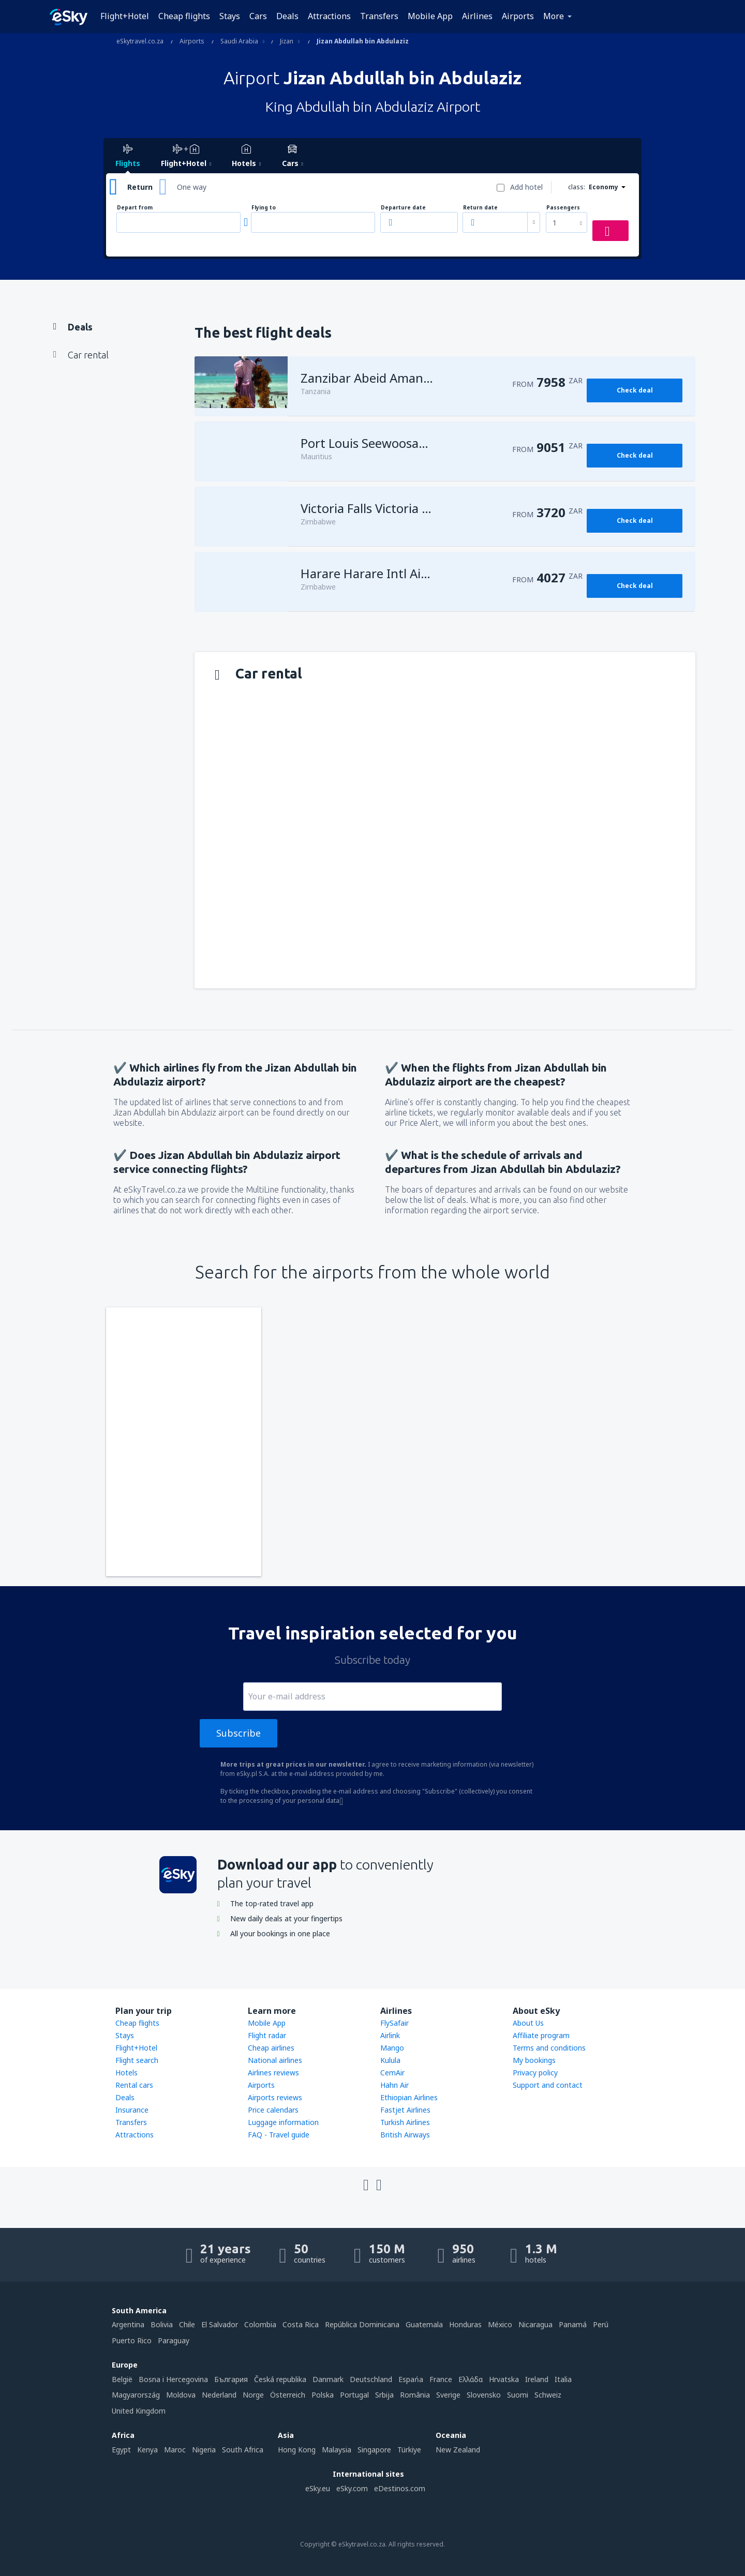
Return (140, 187)
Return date (480, 207)
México (500, 2324)
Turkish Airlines (405, 2122)
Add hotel (526, 187)
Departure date (403, 207)
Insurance (131, 2110)
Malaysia (336, 2449)
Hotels (126, 2072)
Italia (563, 2379)
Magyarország (136, 2395)
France (440, 2379)
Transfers (379, 16)
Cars (258, 16)
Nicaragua (535, 2324)
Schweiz (547, 2395)
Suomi (517, 2395)
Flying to (263, 207)
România (415, 2395)
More (553, 16)
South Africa (242, 2449)
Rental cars (134, 2085)
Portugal (354, 2395)
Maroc (175, 2449)
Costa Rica (300, 2324)
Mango (392, 2048)
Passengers (563, 207)
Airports (518, 16)
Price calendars (273, 2110)
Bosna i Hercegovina (173, 2379)
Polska (322, 2395)
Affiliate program (541, 2035)
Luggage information (283, 2122)
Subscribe (238, 1733)
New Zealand (458, 2449)
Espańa (410, 2379)
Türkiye (409, 2449)
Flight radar (267, 2035)
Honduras (465, 2324)
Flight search (136, 2060)
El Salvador (219, 2324)
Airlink (390, 2035)
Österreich (287, 2395)
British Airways (405, 2135)
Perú (600, 2324)
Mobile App (430, 16)
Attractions (329, 16)
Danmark (328, 2379)
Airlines (477, 16)
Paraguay (173, 2340)
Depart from (135, 207)
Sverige (448, 2395)
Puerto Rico (132, 2340)
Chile (187, 2324)
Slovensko (484, 2395)
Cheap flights (184, 16)
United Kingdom (139, 2411)
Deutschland (371, 2379)
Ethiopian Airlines (409, 2097)
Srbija (384, 2395)
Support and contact (548, 2085)
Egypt (121, 2449)
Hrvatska (504, 2379)
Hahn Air (394, 2085)
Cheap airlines (271, 2048)
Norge (253, 2395)
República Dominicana (362, 2324)
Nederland (219, 2395)
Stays (229, 16)
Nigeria (204, 2449)
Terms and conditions (549, 2048)
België (122, 2379)
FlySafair (394, 2023)
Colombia (260, 2324)
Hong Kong (297, 2449)
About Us (528, 2023)
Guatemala (424, 2324)
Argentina (128, 2324)
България (231, 2379)
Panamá (573, 2324)
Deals (287, 16)
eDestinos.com (399, 2488)
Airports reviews (275, 2097)
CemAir (392, 2072)
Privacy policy (535, 2072)
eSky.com (352, 2488)
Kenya (147, 2449)
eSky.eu (317, 2488)
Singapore (374, 2449)
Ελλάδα (470, 2379)
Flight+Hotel (124, 16)
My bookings (534, 2060)
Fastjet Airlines (405, 2110)
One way (191, 187)
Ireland (536, 2379)
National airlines (275, 2060)
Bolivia (162, 2324)
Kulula (390, 2060)
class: (576, 187)
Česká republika (280, 2379)
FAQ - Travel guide (278, 2135)
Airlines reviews (273, 2072)
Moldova (181, 2395)
